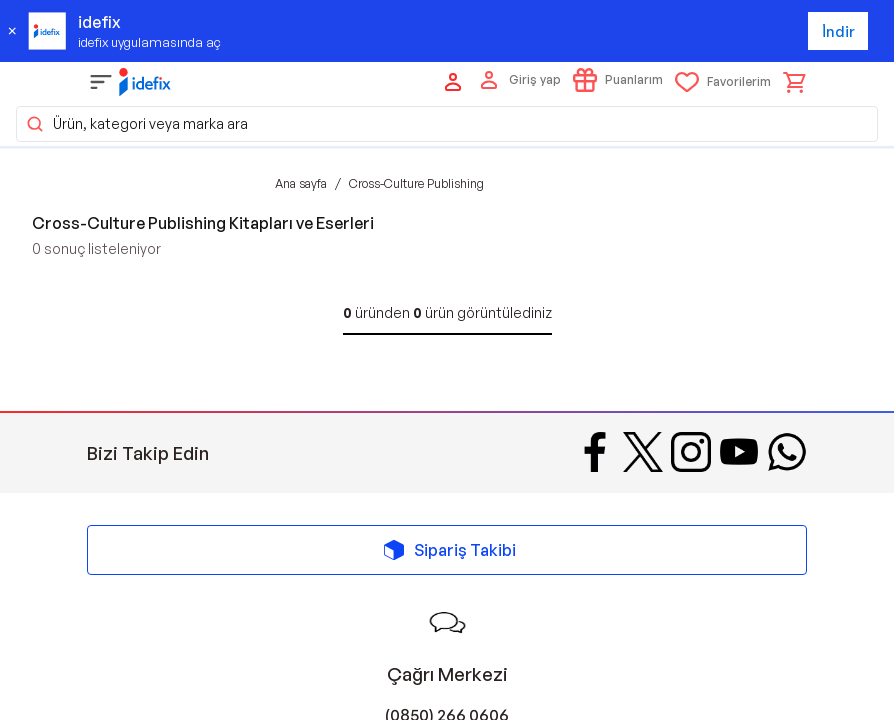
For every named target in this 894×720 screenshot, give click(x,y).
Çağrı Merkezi (447, 674)
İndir (838, 31)
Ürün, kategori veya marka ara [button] (136, 124)
